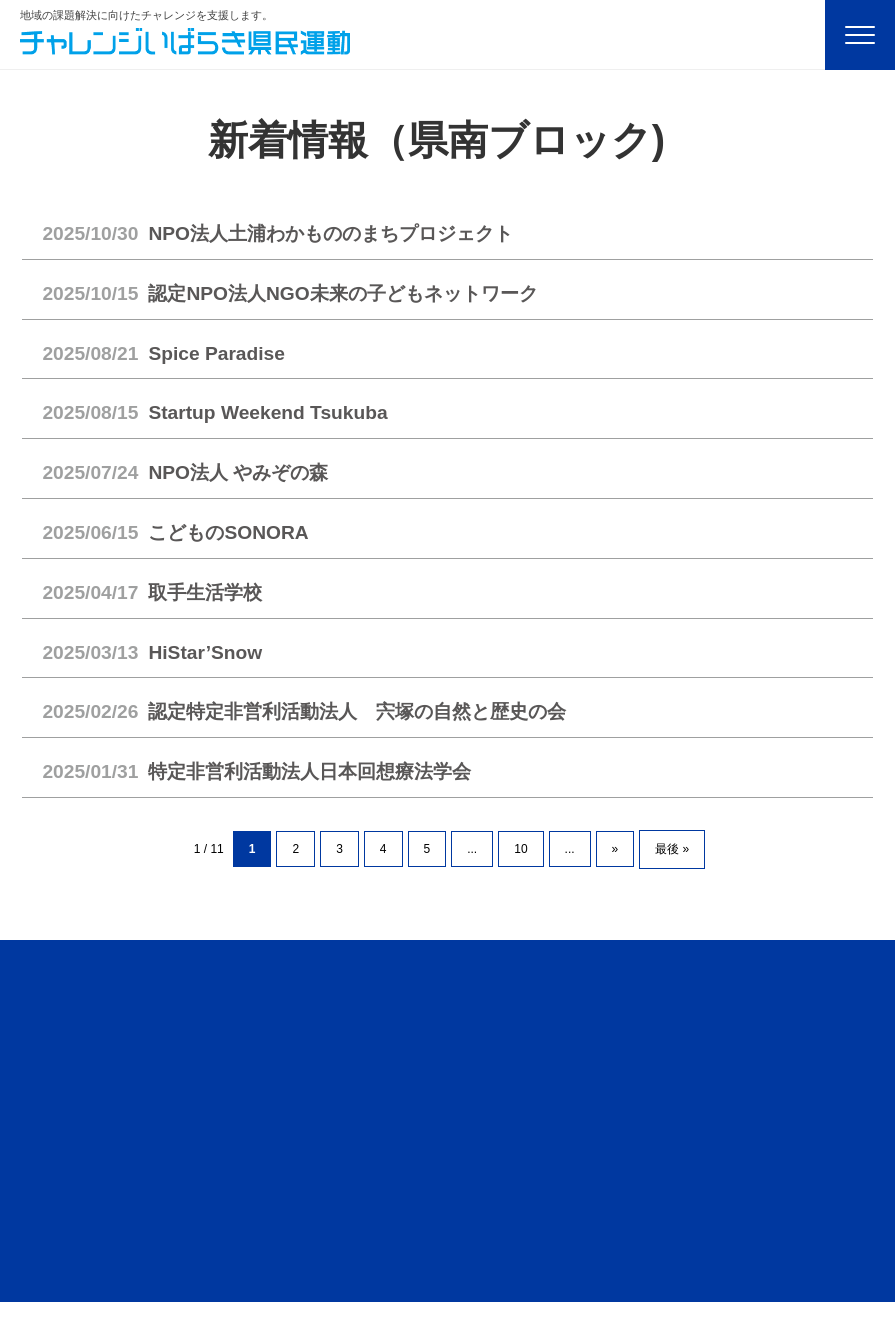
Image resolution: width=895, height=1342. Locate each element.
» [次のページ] (615, 849)
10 (520, 849)
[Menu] (860, 35)
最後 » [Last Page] (672, 849)
